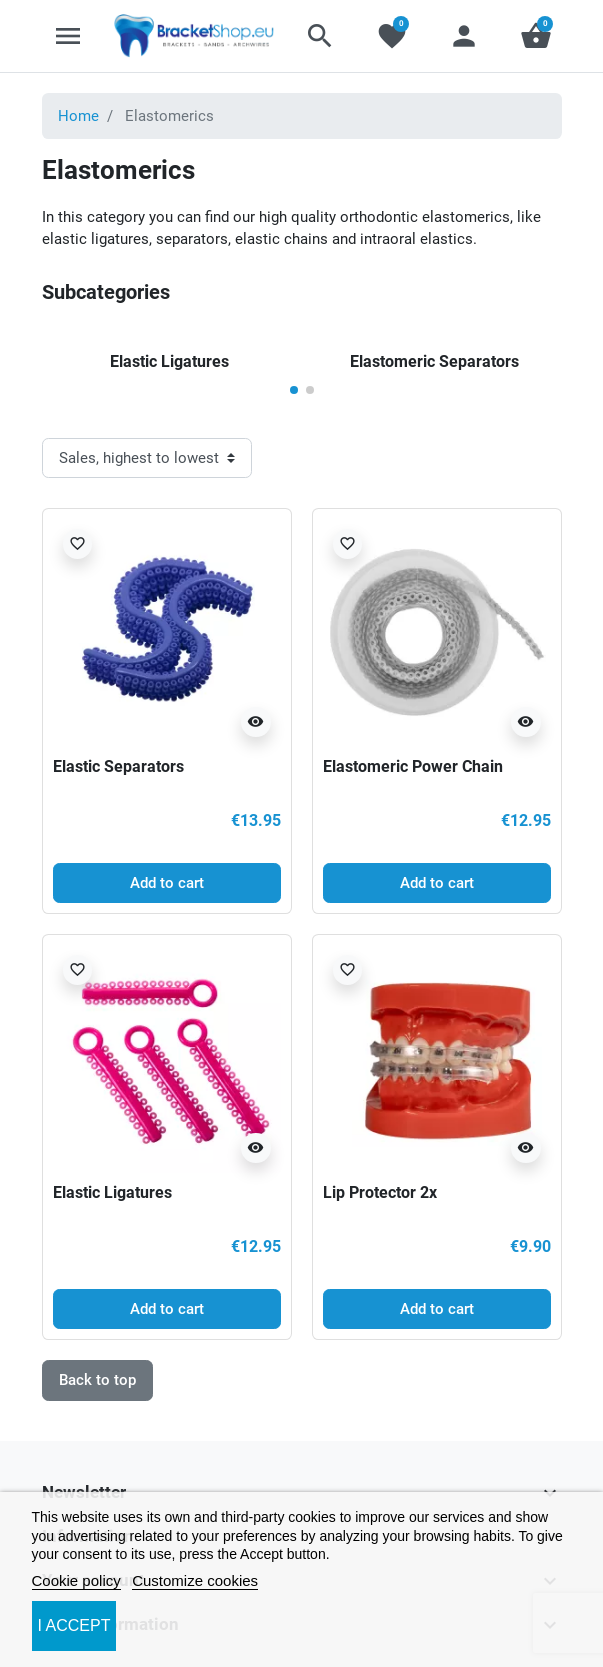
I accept (74, 1625)
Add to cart (167, 883)
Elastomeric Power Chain (413, 766)
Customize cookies (195, 1580)
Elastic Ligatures (112, 1192)
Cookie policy (76, 1580)
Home (78, 116)
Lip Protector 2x (380, 1192)
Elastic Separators (118, 766)
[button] (320, 36)
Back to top (97, 1380)
